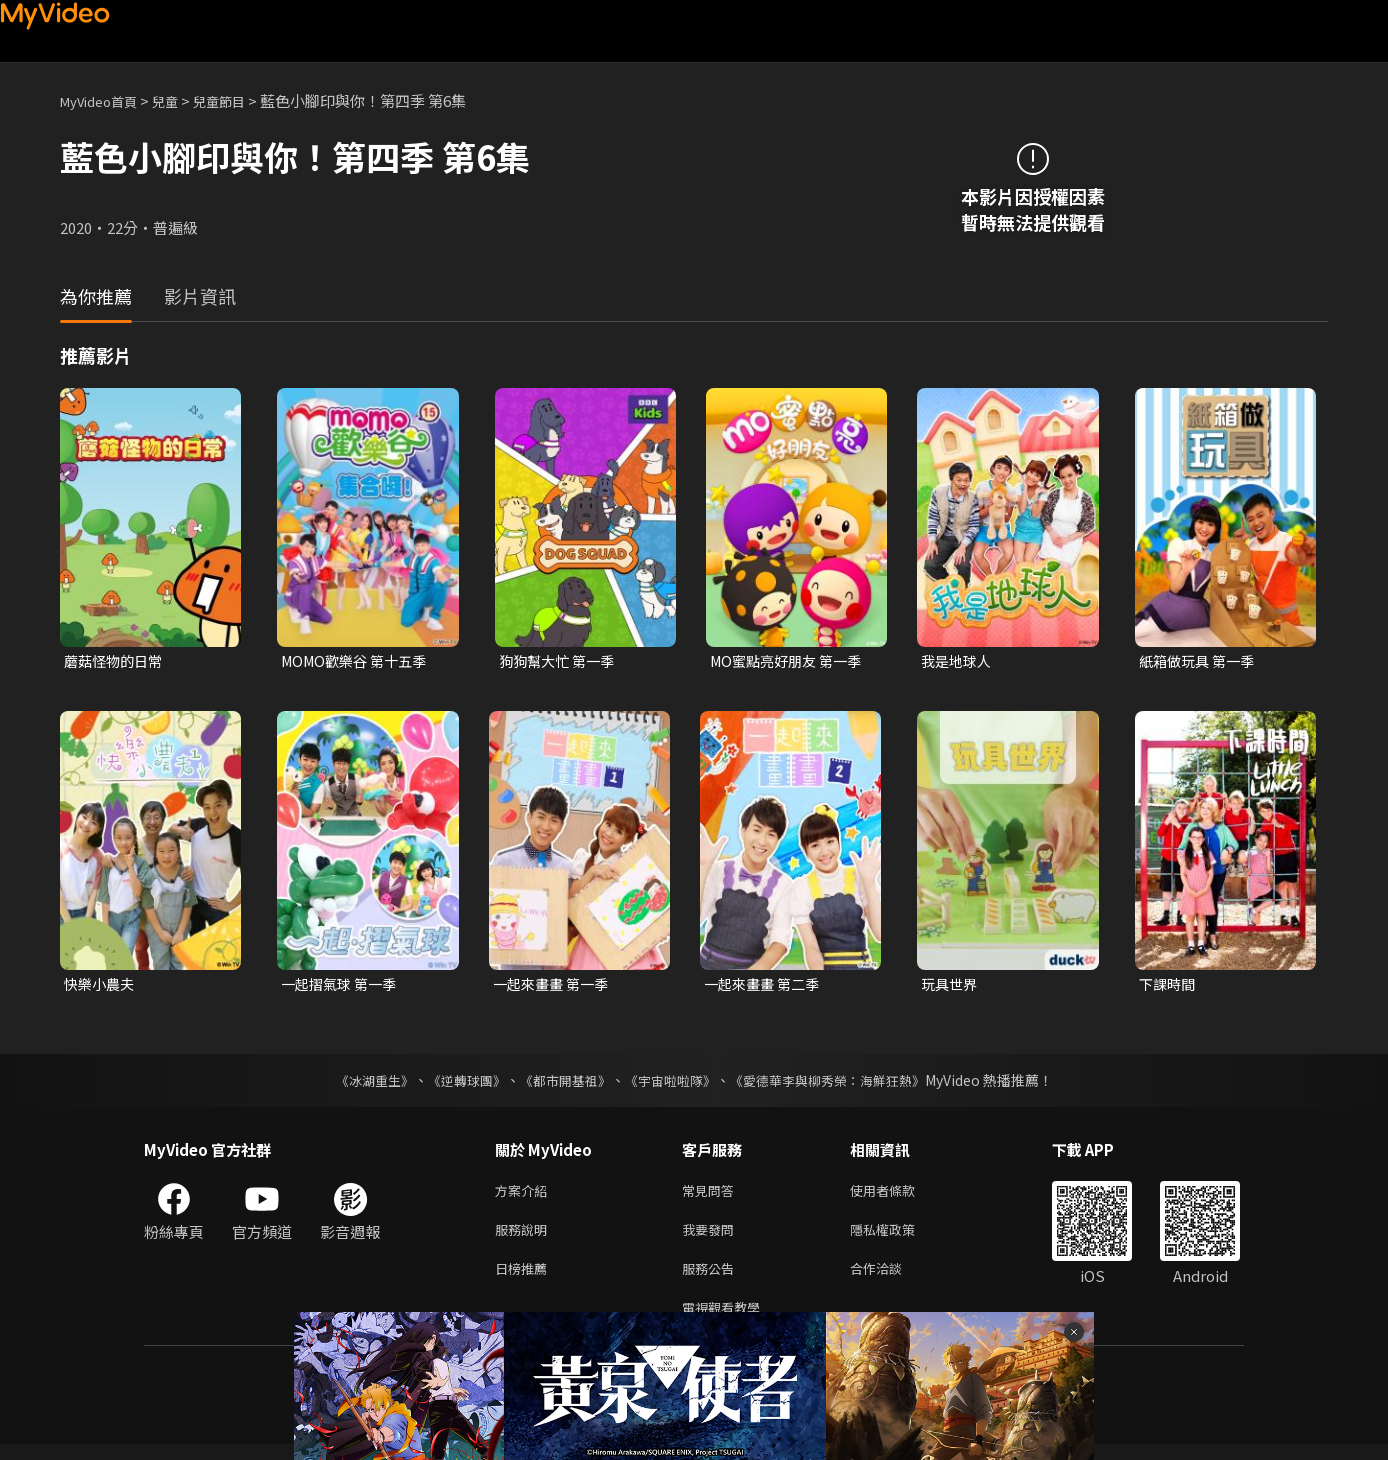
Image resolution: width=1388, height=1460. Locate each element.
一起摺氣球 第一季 (342, 986)
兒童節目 (241, 100)
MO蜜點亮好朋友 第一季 (791, 661)
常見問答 (712, 1195)
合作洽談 (892, 1279)
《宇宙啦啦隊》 (672, 1084)
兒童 (181, 100)
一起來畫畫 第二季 (765, 986)
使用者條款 (899, 1195)
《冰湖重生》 (357, 1084)
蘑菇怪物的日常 (116, 661)
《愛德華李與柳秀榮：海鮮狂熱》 (840, 1084)
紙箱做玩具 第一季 (1200, 661)
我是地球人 (958, 661)
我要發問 (712, 1237)
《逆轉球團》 (455, 1084)
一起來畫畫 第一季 (554, 986)
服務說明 (525, 1237)
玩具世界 (951, 986)
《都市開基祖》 (560, 1084)
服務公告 (712, 1279)
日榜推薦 (525, 1279)
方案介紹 (525, 1195)
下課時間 (1169, 986)
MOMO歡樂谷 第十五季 (359, 661)
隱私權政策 (899, 1237)
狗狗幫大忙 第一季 (560, 661)
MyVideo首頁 (105, 100)
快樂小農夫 (101, 986)
